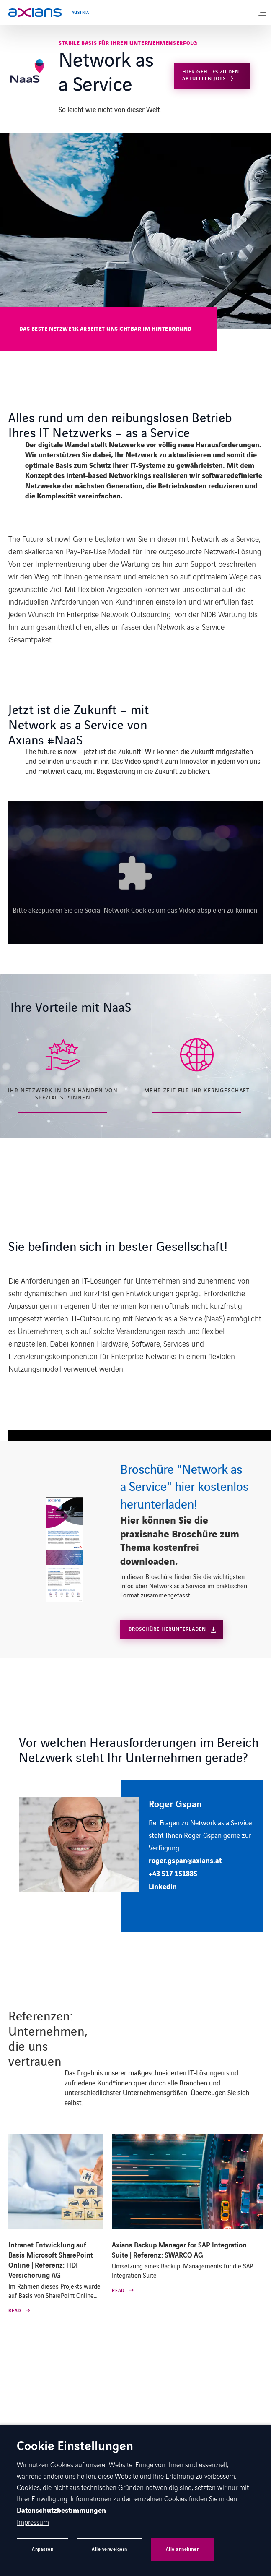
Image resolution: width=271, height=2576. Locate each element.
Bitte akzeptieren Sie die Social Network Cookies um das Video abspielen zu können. (136, 910)
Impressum (33, 2522)
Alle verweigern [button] (109, 2549)
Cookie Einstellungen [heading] (75, 2447)
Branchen (193, 2083)
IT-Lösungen (206, 2072)
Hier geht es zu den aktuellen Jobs (210, 75)
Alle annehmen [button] (183, 2549)
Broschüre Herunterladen (167, 1629)
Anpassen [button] (42, 2549)
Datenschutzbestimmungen (61, 2510)
